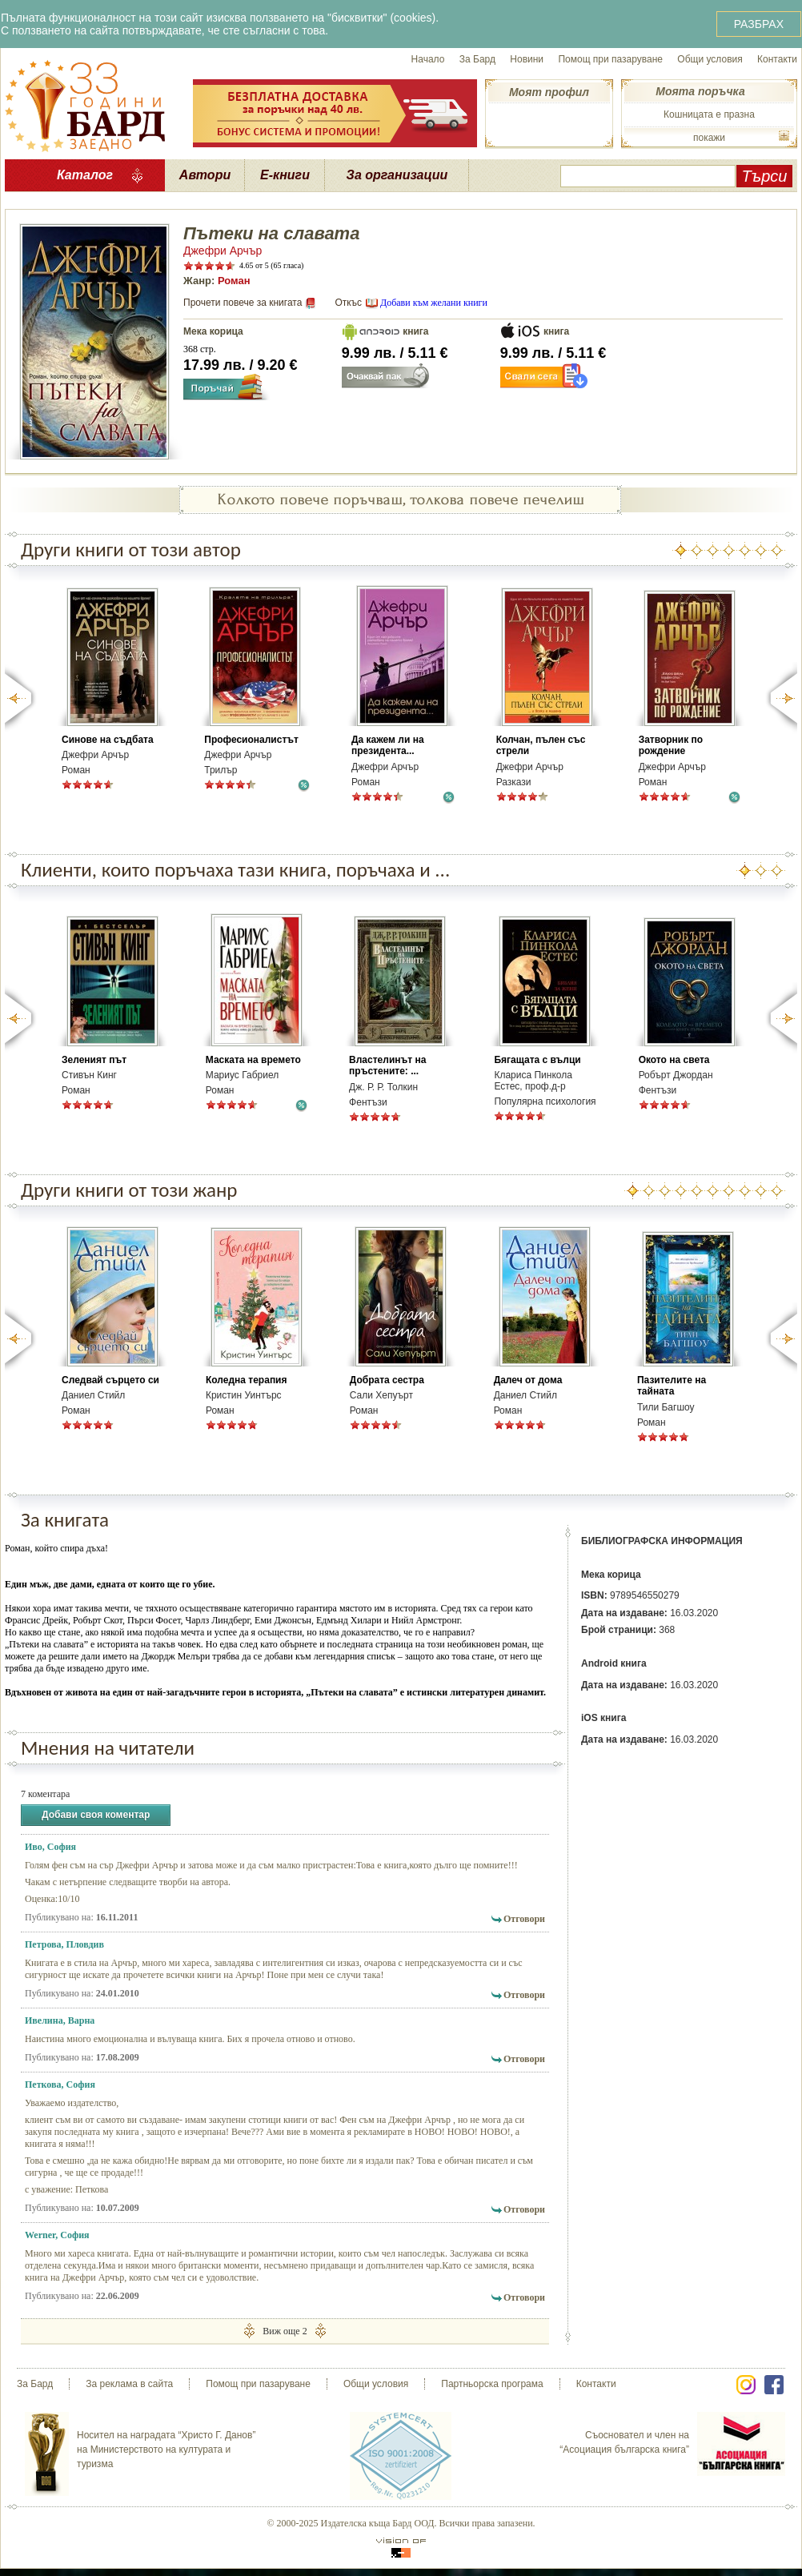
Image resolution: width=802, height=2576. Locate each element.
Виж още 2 (284, 2330)
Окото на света (674, 1059)
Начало (428, 59)
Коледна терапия (246, 1380)
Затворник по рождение (671, 745)
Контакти (777, 59)
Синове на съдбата (108, 739)
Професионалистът (251, 739)
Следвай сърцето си (110, 1380)
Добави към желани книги (433, 302)
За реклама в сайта (129, 2383)
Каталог (85, 175)
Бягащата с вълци (537, 1059)
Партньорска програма (492, 2383)
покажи (709, 137)
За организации (397, 175)
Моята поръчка (700, 91)
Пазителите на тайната (671, 1385)
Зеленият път (94, 1059)
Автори (205, 175)
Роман (234, 281)
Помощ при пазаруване (610, 59)
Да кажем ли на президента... (387, 745)
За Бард (477, 59)
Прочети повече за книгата (242, 302)
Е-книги (285, 175)
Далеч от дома (528, 1380)
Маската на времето (253, 1059)
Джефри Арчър (222, 250)
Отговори (524, 1918)
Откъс (348, 302)
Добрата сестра (387, 1380)
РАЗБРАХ (759, 24)
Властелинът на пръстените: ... (387, 1065)
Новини (526, 59)
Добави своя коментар (95, 1815)
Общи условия (709, 59)
